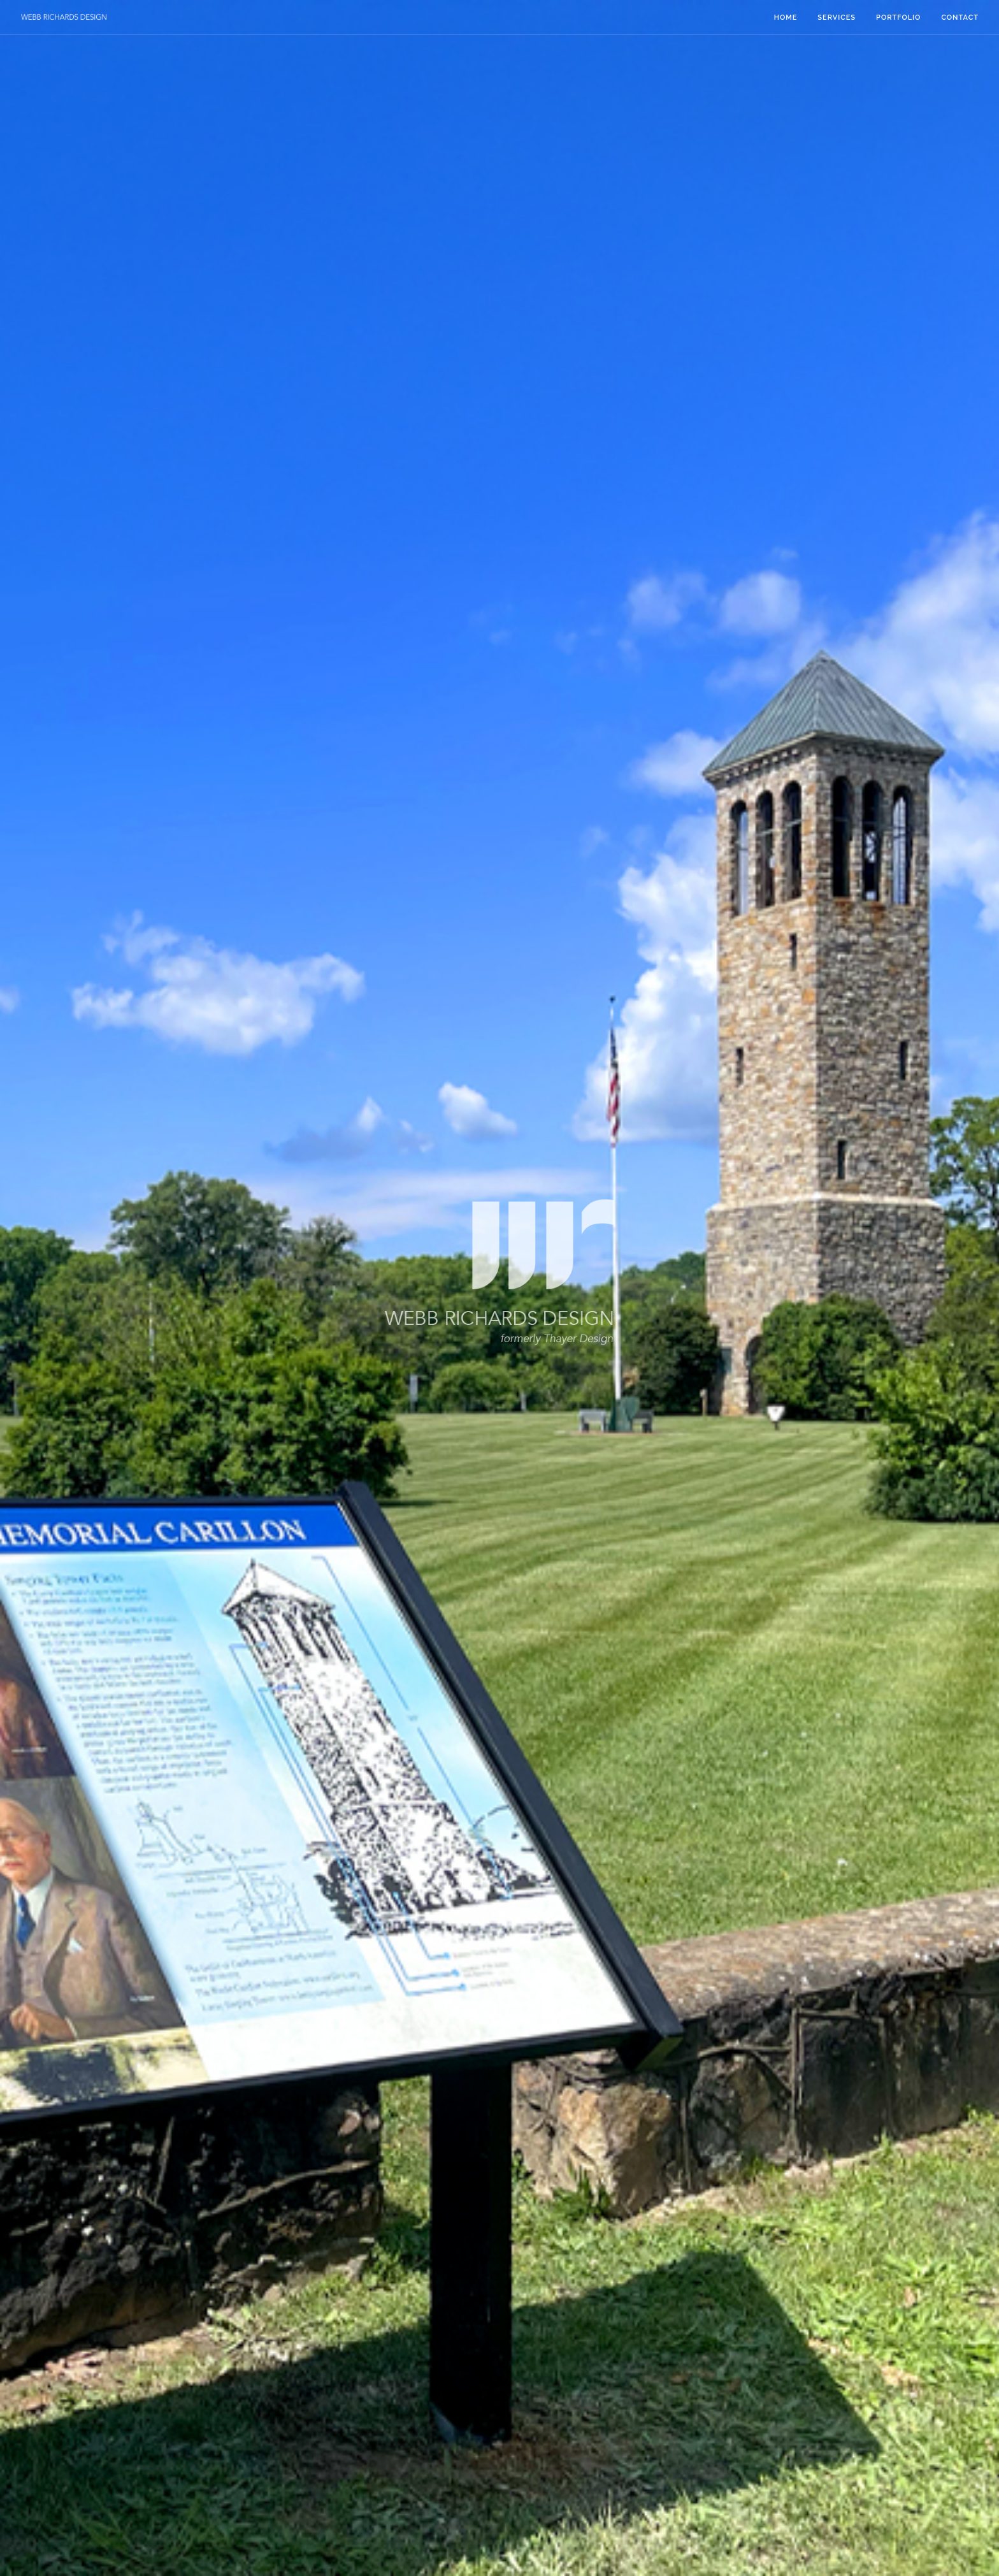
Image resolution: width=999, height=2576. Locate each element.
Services (836, 17)
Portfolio (898, 17)
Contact (960, 17)
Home (786, 17)
